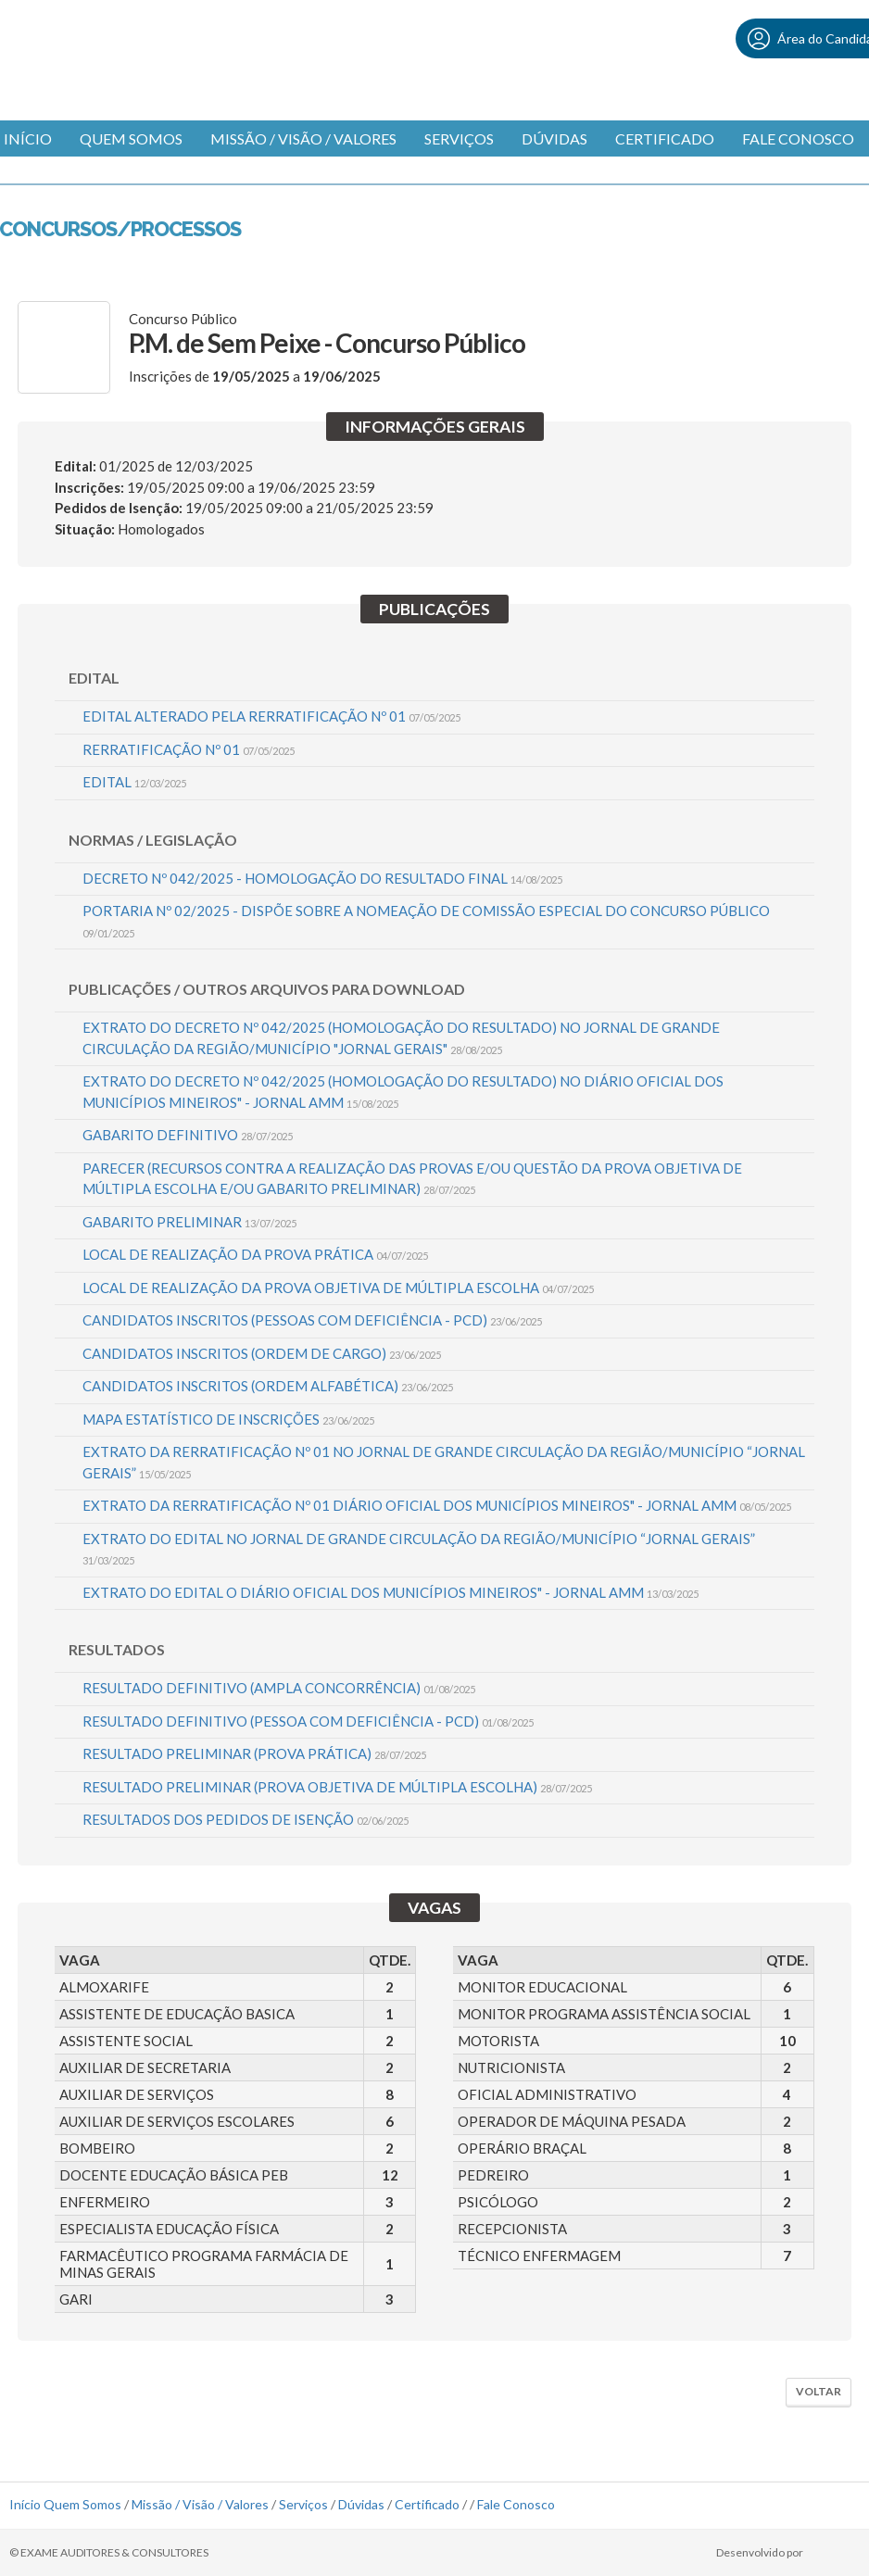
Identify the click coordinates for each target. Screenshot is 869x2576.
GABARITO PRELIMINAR (189, 1221)
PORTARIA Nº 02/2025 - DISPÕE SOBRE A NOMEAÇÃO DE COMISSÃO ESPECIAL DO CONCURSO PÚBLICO (426, 920)
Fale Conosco (798, 138)
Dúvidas (554, 138)
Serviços (459, 138)
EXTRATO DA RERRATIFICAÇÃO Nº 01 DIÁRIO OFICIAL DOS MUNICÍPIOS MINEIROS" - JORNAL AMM (436, 1505)
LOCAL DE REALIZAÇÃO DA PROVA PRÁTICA (255, 1254)
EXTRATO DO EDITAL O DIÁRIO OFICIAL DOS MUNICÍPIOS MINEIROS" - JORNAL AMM (390, 1592)
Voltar (818, 2391)
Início (25, 2504)
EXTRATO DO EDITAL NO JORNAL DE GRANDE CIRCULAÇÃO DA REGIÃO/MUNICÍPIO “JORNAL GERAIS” (418, 1548)
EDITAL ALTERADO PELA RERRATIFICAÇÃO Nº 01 (271, 716)
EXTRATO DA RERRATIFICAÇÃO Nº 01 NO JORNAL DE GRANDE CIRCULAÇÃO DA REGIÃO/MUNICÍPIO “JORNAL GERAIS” (443, 1462)
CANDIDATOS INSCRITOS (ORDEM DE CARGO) (261, 1353)
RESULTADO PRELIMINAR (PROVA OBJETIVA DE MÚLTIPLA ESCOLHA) (337, 1786)
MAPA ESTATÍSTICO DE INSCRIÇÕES (228, 1419)
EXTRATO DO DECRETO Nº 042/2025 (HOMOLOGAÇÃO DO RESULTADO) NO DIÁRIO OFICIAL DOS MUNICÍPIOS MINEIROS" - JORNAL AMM (403, 1092)
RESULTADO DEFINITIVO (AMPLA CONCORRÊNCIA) (278, 1687)
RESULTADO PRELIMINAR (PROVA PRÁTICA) (254, 1753)
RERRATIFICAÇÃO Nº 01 (188, 749)
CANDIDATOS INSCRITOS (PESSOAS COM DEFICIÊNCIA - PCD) (312, 1320)
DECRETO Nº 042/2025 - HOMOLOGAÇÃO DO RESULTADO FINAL (322, 878)
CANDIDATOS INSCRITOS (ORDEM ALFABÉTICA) (267, 1385)
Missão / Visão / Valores (303, 138)
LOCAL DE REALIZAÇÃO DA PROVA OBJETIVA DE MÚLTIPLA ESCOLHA (338, 1287)
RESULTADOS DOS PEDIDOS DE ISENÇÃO (245, 1819)
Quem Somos (131, 138)
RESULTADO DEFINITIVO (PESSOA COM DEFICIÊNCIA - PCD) (308, 1721)
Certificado (664, 138)
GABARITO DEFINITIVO (187, 1134)
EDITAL (134, 781)
